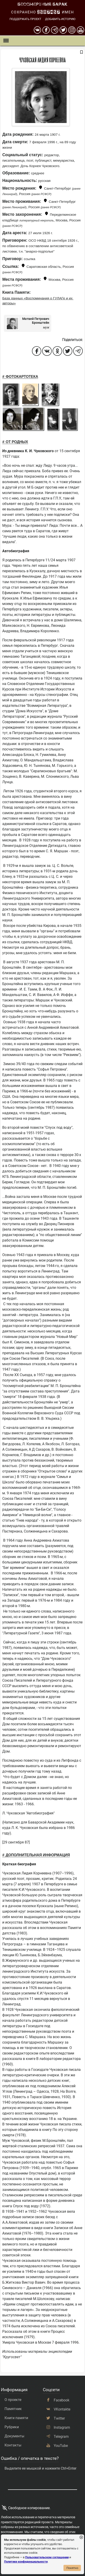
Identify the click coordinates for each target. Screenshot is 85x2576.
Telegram (61, 2436)
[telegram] (54, 30)
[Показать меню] (6, 41)
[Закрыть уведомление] (81, 2537)
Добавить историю (60, 19)
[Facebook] (46, 30)
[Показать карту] (40, 188)
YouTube (61, 2445)
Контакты (13, 2445)
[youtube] (80, 30)
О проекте (13, 2400)
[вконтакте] (37, 30)
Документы (14, 2436)
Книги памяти (16, 2418)
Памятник (13, 2409)
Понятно (72, 2568)
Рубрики (12, 2427)
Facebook (61, 2400)
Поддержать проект (25, 19)
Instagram (62, 2427)
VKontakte (62, 2409)
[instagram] (71, 30)
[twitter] (63, 30)
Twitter (59, 2418)
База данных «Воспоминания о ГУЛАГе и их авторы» (37, 300)
